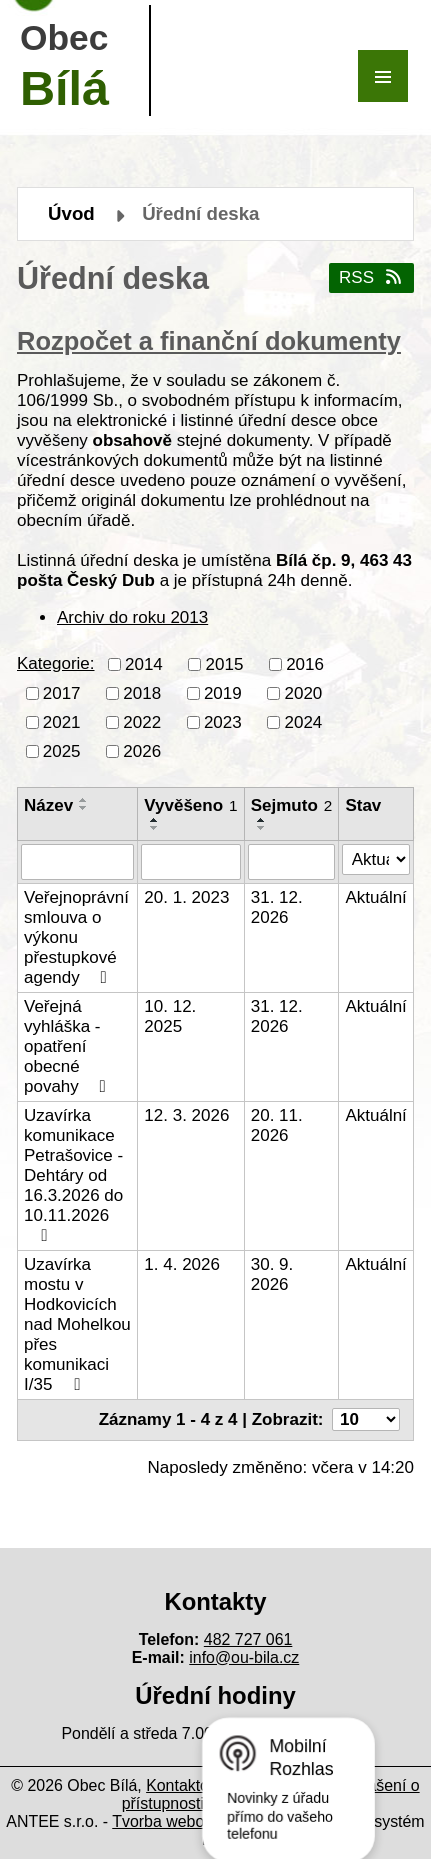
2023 (223, 721)
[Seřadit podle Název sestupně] (84, 808)
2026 (142, 750)
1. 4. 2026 (182, 1264)
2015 (225, 663)
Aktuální (375, 897)
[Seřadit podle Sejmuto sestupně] (262, 828)
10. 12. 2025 (170, 1016)
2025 (62, 750)
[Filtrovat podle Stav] (376, 860)
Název (48, 805)
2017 (62, 692)
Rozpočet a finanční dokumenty (209, 341)
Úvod (71, 213)
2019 (223, 692)
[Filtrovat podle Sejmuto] (292, 862)
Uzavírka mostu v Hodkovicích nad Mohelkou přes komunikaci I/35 (77, 1324)
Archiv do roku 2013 (132, 617)
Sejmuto (292, 805)
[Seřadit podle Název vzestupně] (84, 800)
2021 (62, 721)
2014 (144, 663)
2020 (303, 692)
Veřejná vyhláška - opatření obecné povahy (68, 1046)
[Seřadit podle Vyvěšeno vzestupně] (155, 820)
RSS (371, 277)
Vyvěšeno (190, 805)
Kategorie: (56, 663)
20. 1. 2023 (186, 897)
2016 (305, 663)
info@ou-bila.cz (244, 1657)
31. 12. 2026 (277, 907)
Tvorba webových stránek (202, 1821)
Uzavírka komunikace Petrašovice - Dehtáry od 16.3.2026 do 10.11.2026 (73, 1175)
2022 (142, 721)
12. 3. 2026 (186, 1115)
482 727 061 (248, 1639)
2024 (303, 721)
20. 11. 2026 (277, 1125)
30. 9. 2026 (272, 1274)
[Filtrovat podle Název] (77, 862)
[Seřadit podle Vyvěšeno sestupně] (155, 828)
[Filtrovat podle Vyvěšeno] (190, 862)
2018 (142, 692)
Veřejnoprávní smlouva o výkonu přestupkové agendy (76, 937)
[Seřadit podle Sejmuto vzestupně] (262, 820)
